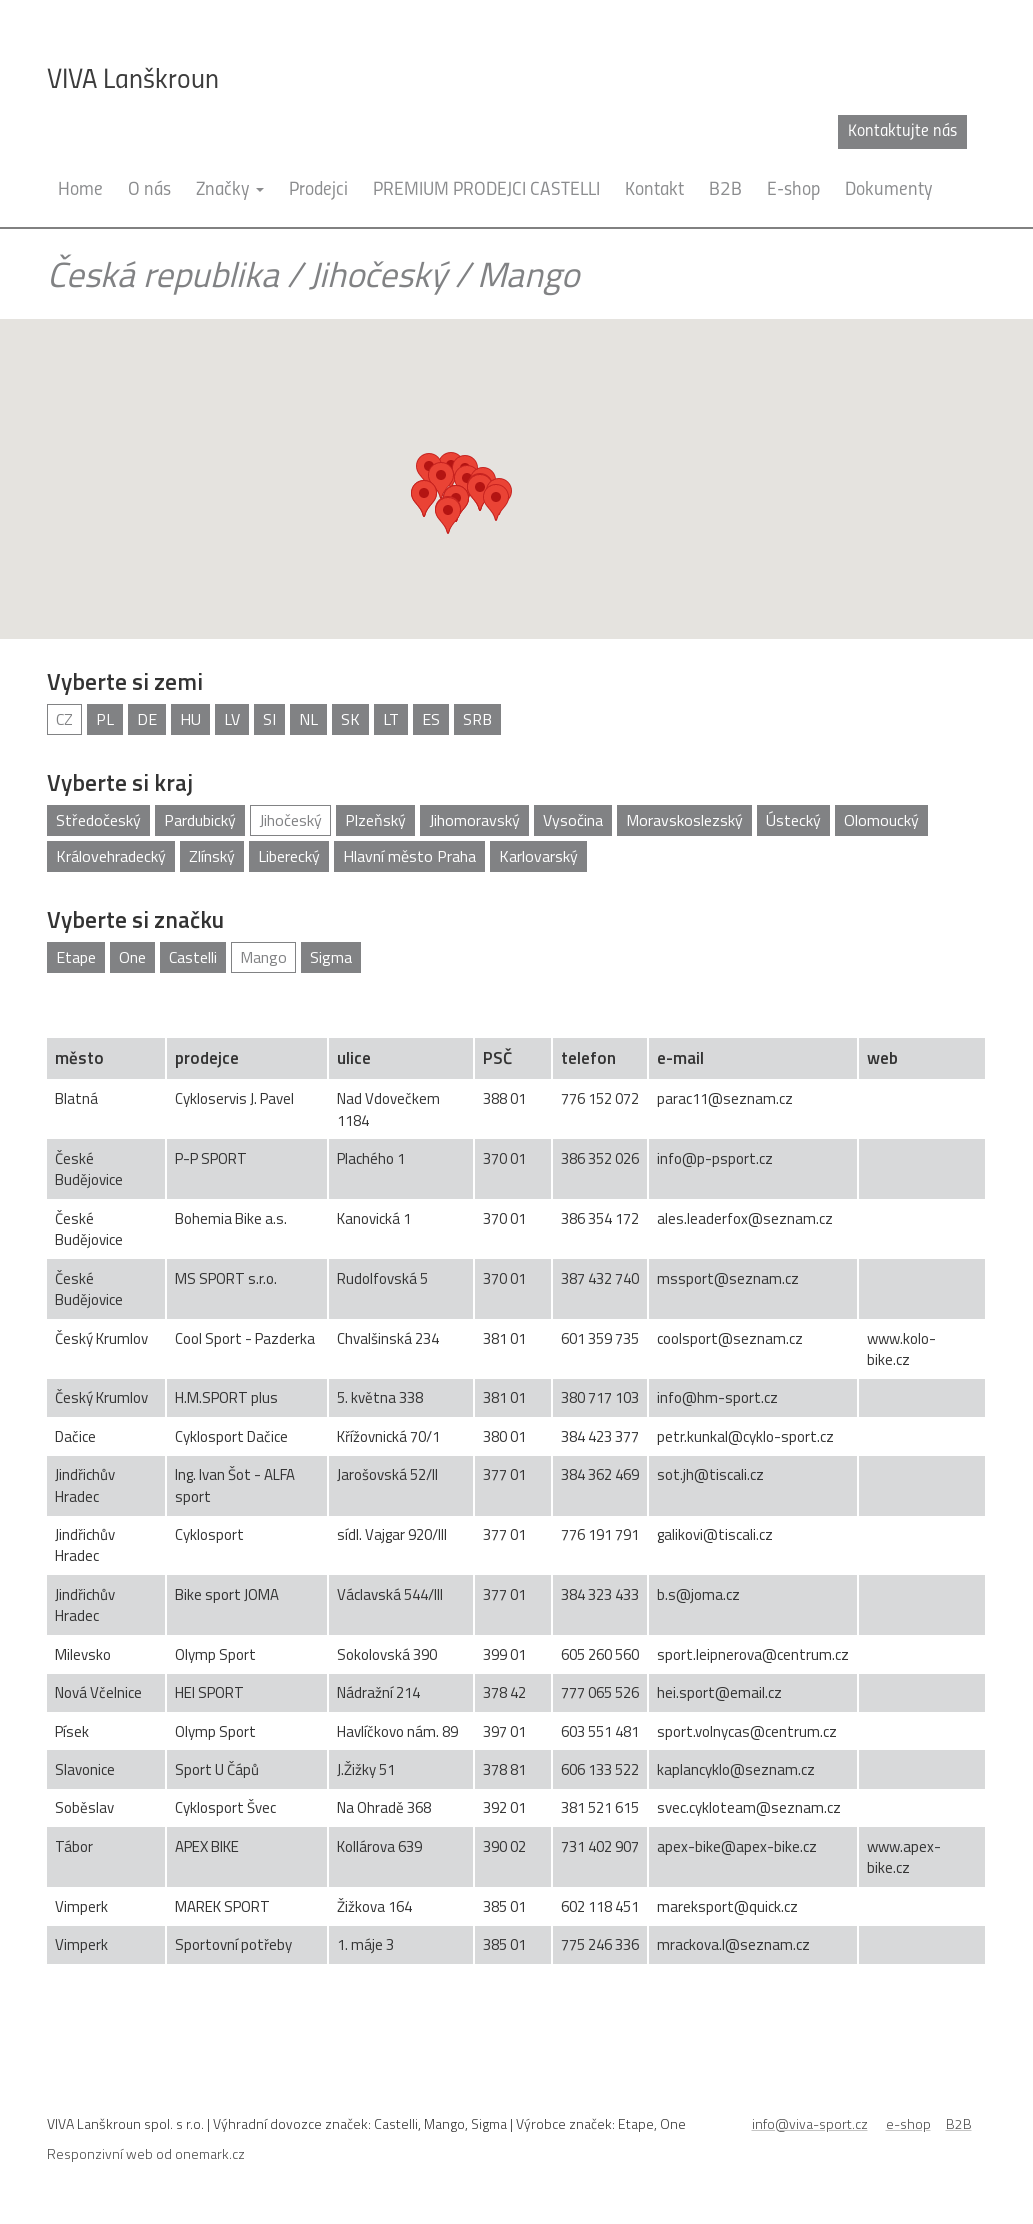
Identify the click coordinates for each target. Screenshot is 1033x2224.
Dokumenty (889, 190)
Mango (263, 957)
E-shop (793, 190)
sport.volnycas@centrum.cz (747, 1731)
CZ (64, 719)
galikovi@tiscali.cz (715, 1534)
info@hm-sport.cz (717, 1397)
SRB (477, 719)
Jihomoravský (474, 820)
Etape (76, 957)
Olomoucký (881, 820)
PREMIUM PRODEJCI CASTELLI (486, 190)
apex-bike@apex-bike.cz (737, 1846)
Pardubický (200, 820)
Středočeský (98, 820)
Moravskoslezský (684, 820)
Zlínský (212, 856)
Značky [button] (230, 190)
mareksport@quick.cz (727, 1906)
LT (391, 719)
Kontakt (654, 190)
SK (350, 719)
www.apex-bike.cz (904, 1857)
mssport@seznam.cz (728, 1278)
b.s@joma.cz (698, 1594)
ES (431, 719)
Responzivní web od (146, 2153)
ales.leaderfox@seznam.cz (745, 1218)
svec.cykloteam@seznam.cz (749, 1807)
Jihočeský (378, 274)
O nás (149, 190)
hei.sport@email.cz (719, 1692)
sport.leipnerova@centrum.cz (753, 1654)
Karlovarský (538, 856)
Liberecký (289, 856)
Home (80, 190)
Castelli (193, 957)
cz (946, 131)
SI (269, 719)
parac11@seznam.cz (725, 1098)
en (977, 131)
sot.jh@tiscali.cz (710, 1474)
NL (308, 719)
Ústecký (793, 820)
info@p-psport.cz (715, 1158)
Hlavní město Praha (409, 856)
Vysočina (573, 820)
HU (190, 719)
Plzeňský (375, 820)
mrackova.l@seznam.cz (733, 1944)
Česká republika (163, 274)
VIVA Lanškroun (133, 81)
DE (147, 719)
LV (232, 719)
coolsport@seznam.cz (730, 1338)
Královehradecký (111, 856)
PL (105, 719)
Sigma (331, 957)
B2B (725, 190)
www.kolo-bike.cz (901, 1349)
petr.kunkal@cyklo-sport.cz (745, 1436)
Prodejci (318, 190)
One (132, 957)
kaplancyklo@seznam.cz (736, 1769)
